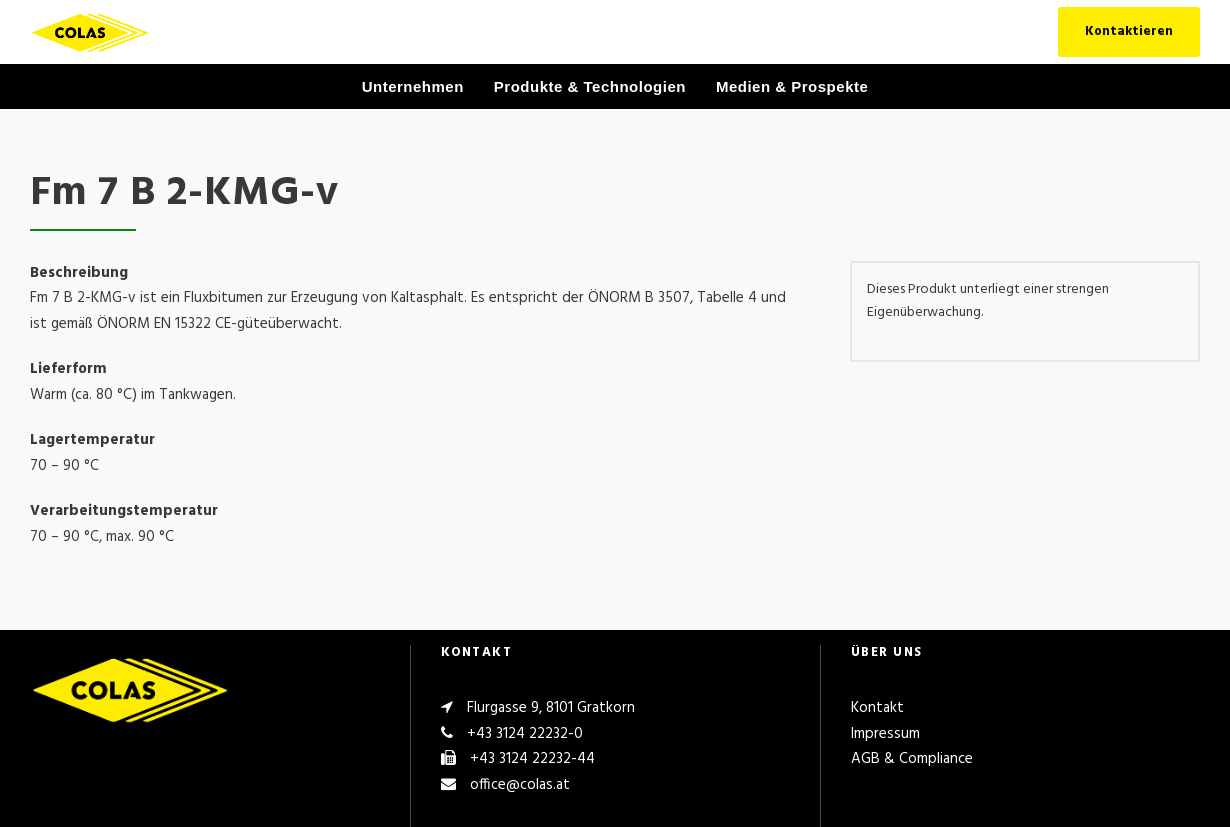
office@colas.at (520, 785)
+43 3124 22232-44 (532, 759)
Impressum (885, 734)
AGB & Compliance (912, 759)
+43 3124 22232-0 (525, 734)
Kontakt (877, 708)
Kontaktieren (1129, 31)
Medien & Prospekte (792, 86)
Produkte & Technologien (590, 86)
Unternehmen (413, 86)
